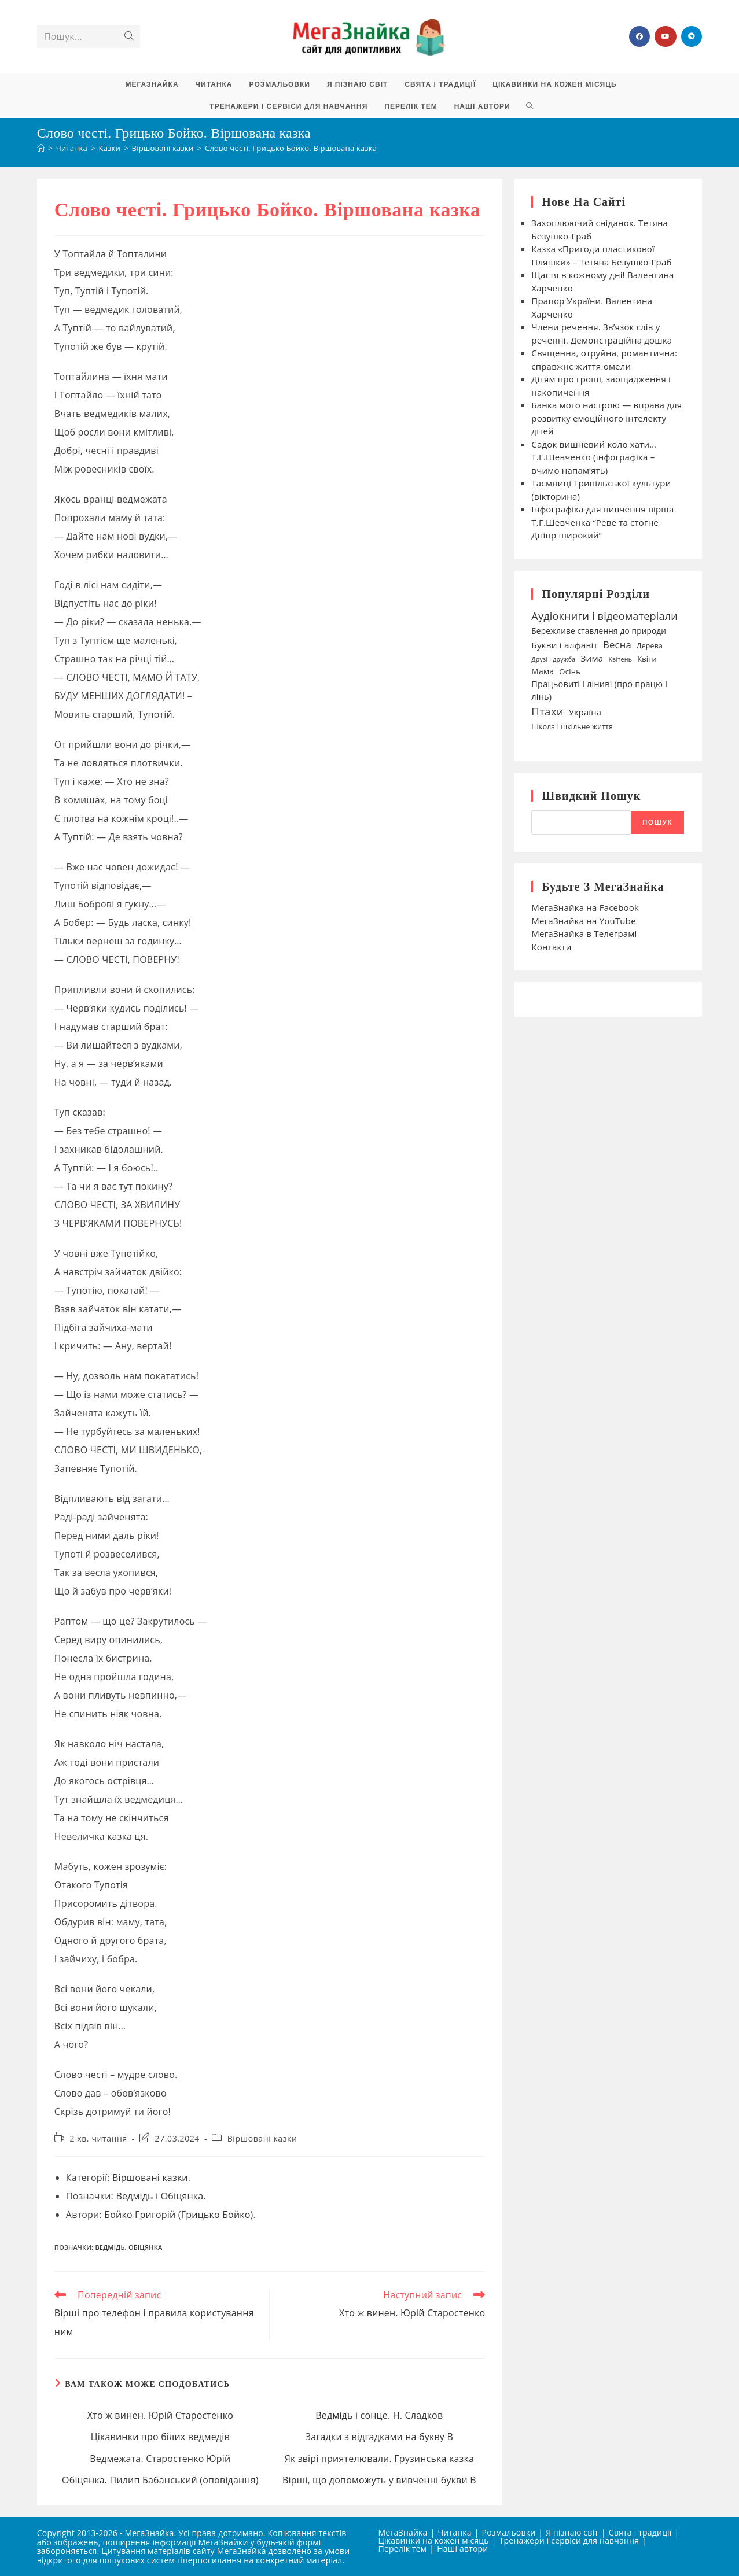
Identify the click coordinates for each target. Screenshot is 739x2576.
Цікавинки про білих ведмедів (160, 2436)
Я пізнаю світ (572, 2532)
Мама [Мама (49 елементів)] (542, 671)
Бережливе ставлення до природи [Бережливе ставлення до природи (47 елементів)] (598, 630)
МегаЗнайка (403, 2532)
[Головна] (41, 148)
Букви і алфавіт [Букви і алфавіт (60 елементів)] (564, 645)
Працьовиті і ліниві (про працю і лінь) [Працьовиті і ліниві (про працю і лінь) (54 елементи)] (599, 690)
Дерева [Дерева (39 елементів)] (650, 646)
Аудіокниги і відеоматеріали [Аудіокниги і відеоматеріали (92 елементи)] (604, 616)
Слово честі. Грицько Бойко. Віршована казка (291, 148)
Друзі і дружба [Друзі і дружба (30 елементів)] (553, 659)
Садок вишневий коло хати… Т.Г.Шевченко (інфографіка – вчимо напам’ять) (593, 457)
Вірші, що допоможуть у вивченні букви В (379, 2480)
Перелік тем (402, 2548)
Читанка (454, 2532)
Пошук (657, 822)
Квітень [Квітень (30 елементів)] (620, 659)
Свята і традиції (640, 2532)
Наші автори (462, 2548)
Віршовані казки (262, 2138)
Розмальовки (509, 2532)
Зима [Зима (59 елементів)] (592, 658)
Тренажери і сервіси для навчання (569, 2540)
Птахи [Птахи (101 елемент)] (547, 711)
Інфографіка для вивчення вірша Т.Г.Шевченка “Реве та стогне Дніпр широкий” (602, 522)
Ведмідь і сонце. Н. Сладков (379, 2415)
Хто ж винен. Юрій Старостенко (160, 2415)
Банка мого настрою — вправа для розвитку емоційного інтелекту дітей (606, 418)
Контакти (551, 947)
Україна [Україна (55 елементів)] (585, 712)
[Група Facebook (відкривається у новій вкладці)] (639, 36)
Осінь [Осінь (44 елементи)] (569, 671)
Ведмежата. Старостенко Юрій (160, 2458)
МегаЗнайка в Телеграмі (584, 933)
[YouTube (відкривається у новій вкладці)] (666, 36)
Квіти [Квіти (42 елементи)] (647, 659)
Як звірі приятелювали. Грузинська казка (379, 2458)
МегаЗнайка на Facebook (585, 907)
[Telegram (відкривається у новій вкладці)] (691, 36)
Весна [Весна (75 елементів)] (617, 644)
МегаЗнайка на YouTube (583, 921)
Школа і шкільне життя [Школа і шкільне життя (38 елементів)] (572, 727)
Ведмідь (134, 2196)
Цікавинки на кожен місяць (433, 2540)
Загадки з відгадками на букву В (379, 2436)
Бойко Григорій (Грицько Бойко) (178, 2214)
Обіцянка (182, 2196)
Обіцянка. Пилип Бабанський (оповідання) (160, 2480)
